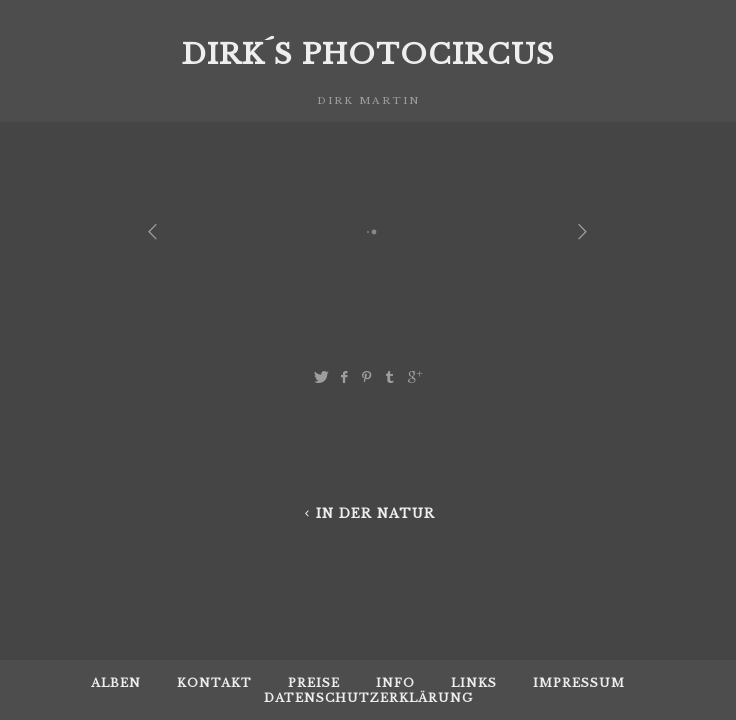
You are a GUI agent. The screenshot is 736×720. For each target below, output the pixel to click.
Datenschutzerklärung (368, 698)
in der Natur (368, 513)
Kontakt (214, 683)
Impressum (579, 683)
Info (395, 683)
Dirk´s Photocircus (368, 54)
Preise (314, 683)
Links (474, 683)
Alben (116, 683)
